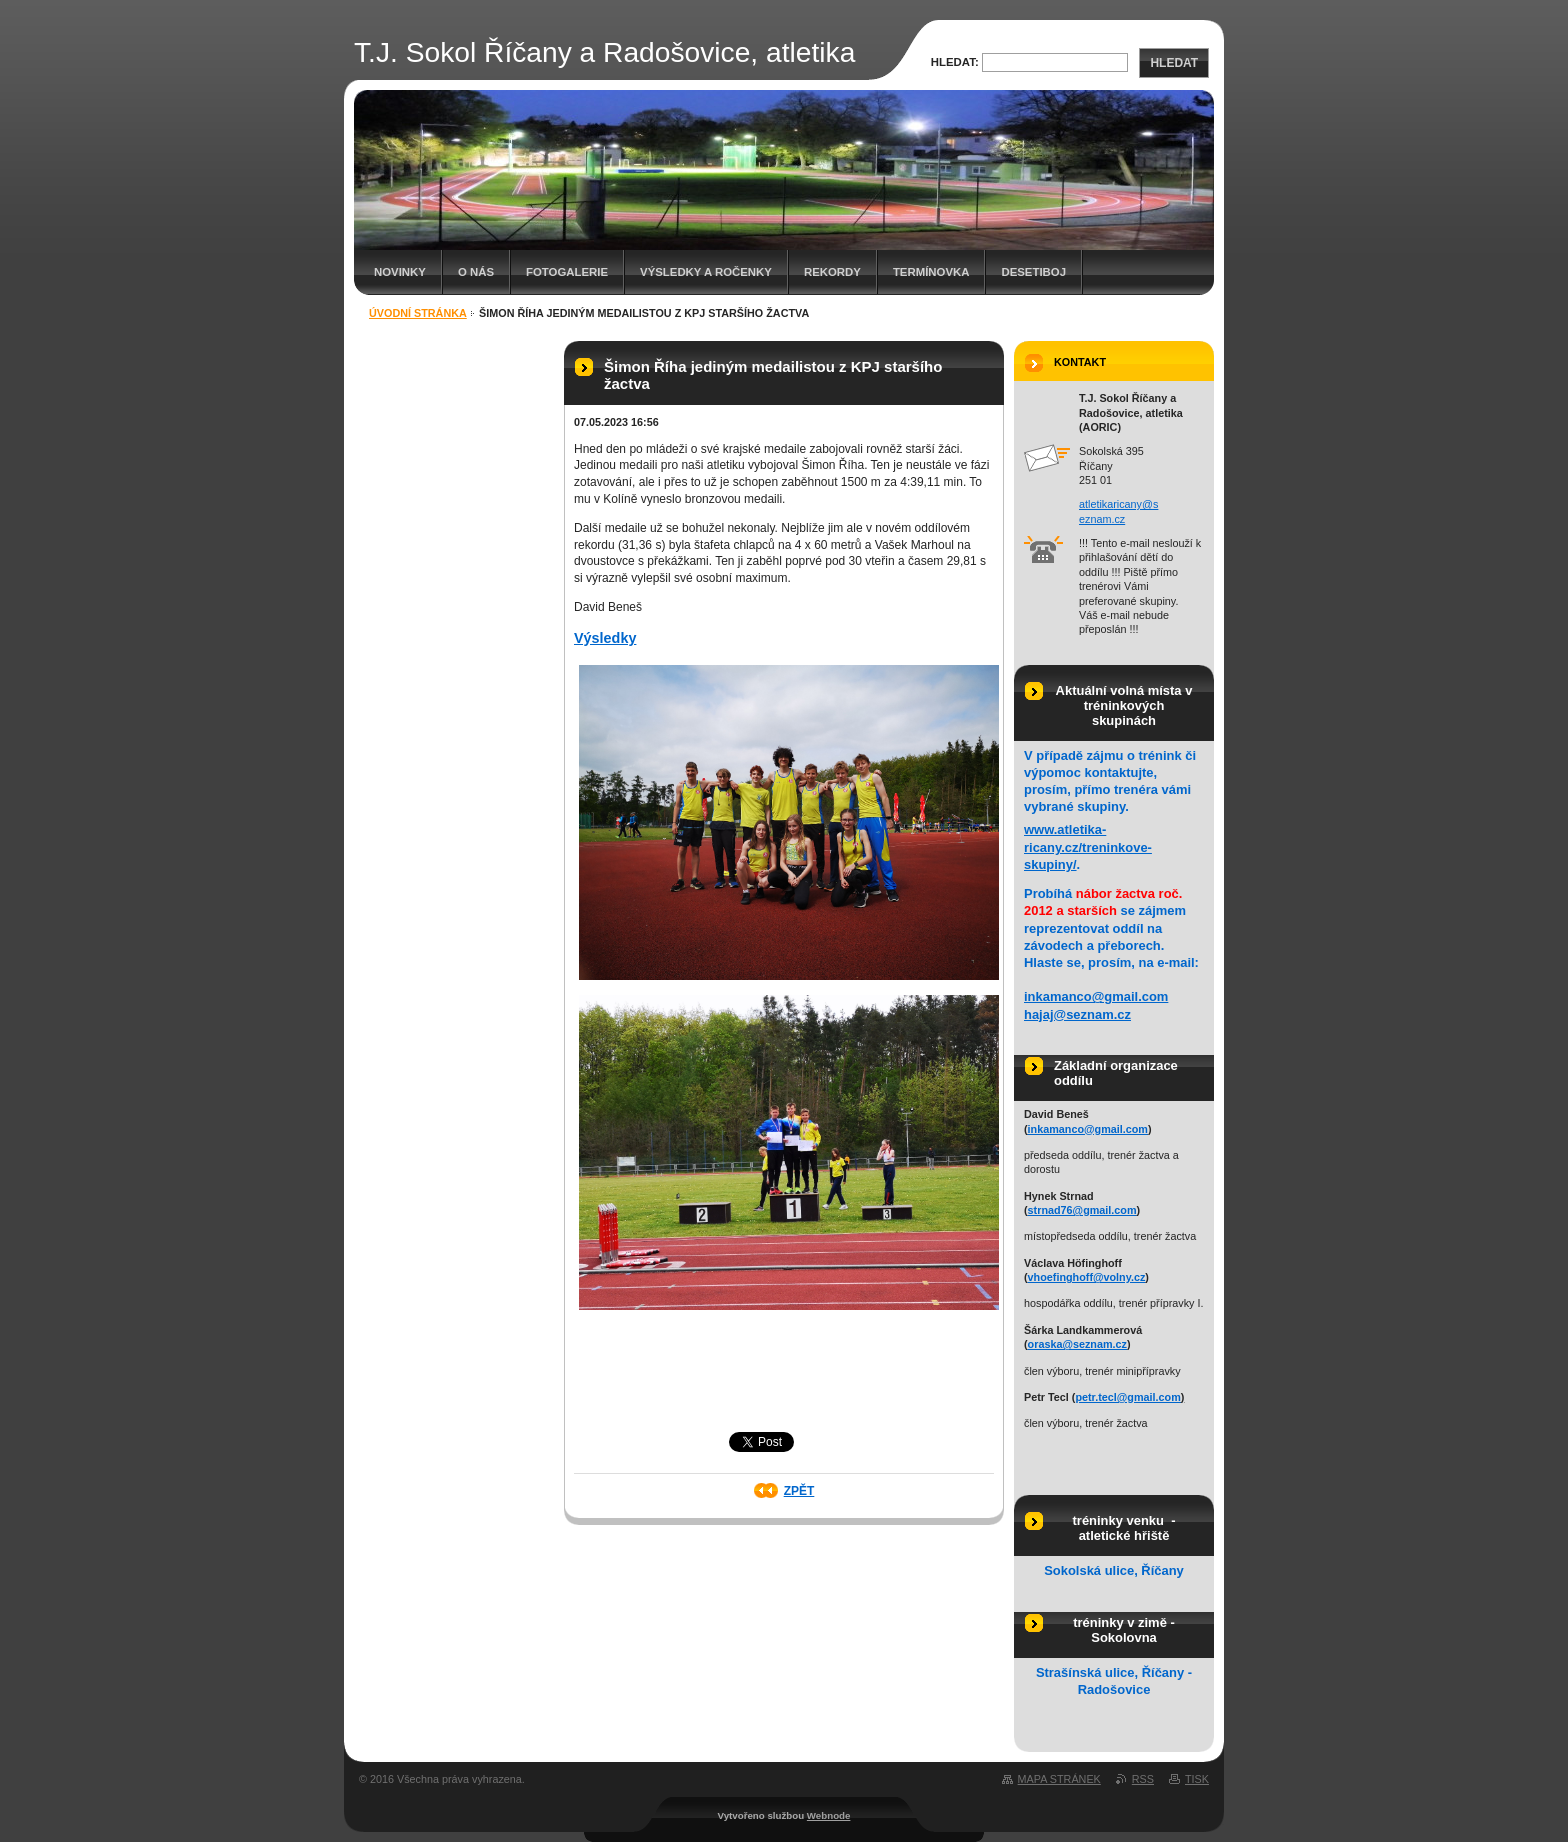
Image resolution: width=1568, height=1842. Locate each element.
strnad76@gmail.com (1082, 1210)
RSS (1143, 1779)
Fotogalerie (567, 272)
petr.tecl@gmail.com (1127, 1397)
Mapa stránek (1059, 1779)
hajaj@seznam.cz (1077, 1014)
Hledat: (955, 62)
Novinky (400, 272)
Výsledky (605, 638)
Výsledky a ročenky (706, 272)
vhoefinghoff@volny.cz (1087, 1277)
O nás (476, 272)
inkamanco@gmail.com (1096, 996)
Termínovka (931, 272)
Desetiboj (1033, 272)
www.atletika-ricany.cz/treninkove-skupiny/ (1088, 846)
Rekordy (832, 272)
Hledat (1174, 63)
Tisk (1197, 1779)
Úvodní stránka (418, 313)
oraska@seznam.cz (1077, 1344)
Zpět (799, 1491)
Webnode (829, 1815)
